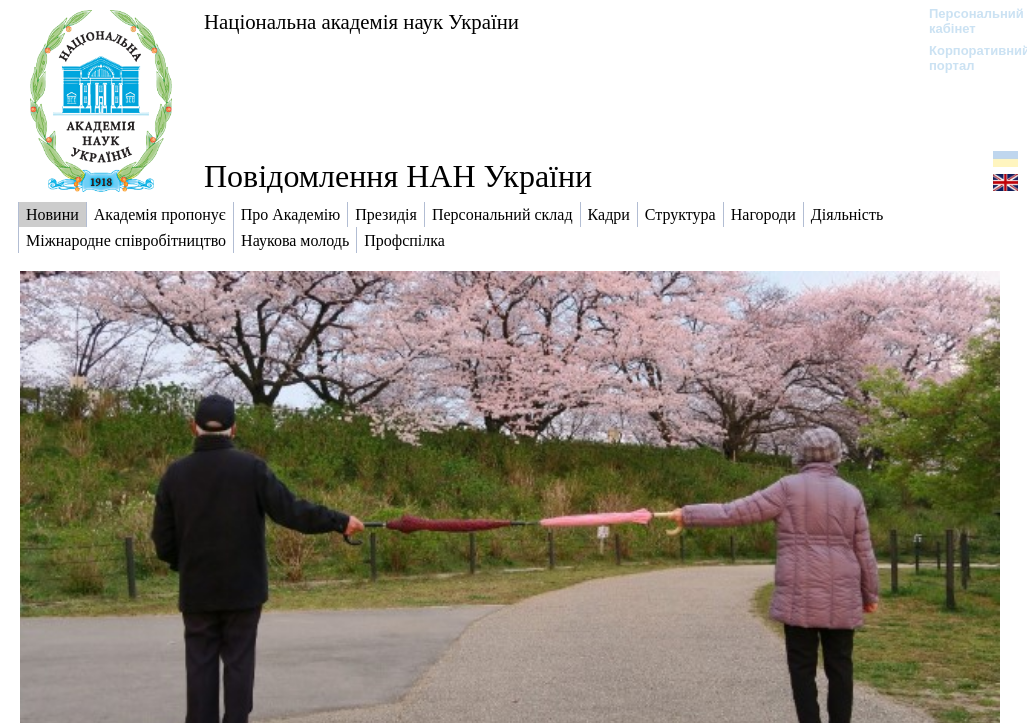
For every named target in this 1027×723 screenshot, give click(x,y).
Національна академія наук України (361, 21)
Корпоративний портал (966, 58)
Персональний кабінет (966, 21)
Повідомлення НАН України (398, 176)
